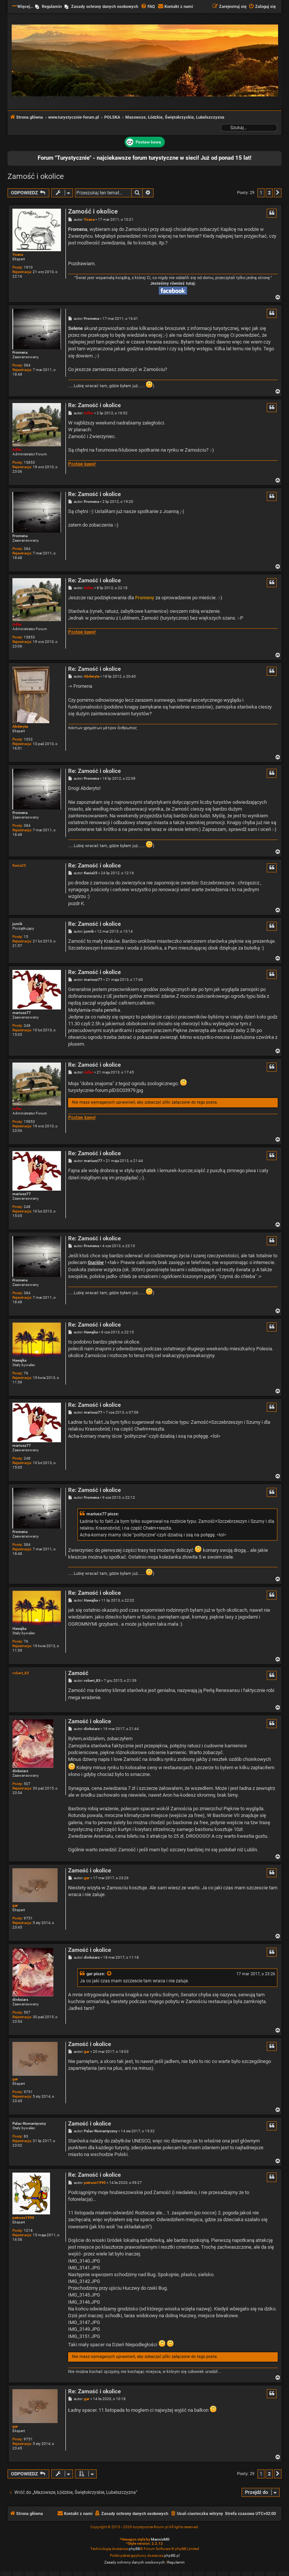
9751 (28, 1918)
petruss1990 (23, 2218)
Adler (17, 449)
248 (27, 1025)
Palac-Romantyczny (29, 2123)
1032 (28, 739)
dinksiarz (20, 1771)
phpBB (134, 2549)
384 (27, 365)
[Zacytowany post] (109, 1974)
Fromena (19, 352)
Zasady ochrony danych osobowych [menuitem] (104, 6)
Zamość (78, 1673)
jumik (17, 924)
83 (26, 2136)
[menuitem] (148, 6)
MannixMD (160, 2539)
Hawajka (19, 1360)
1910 (28, 267)
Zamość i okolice (36, 176)
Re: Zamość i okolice (94, 405)
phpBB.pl (171, 2555)
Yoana (17, 254)
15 (26, 937)
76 (26, 1373)
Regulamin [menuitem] (52, 6)
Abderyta (20, 726)
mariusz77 (21, 1013)
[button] (277, 192)
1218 (28, 2230)
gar (15, 1905)
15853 (29, 462)
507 (27, 1784)
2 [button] (269, 192)
